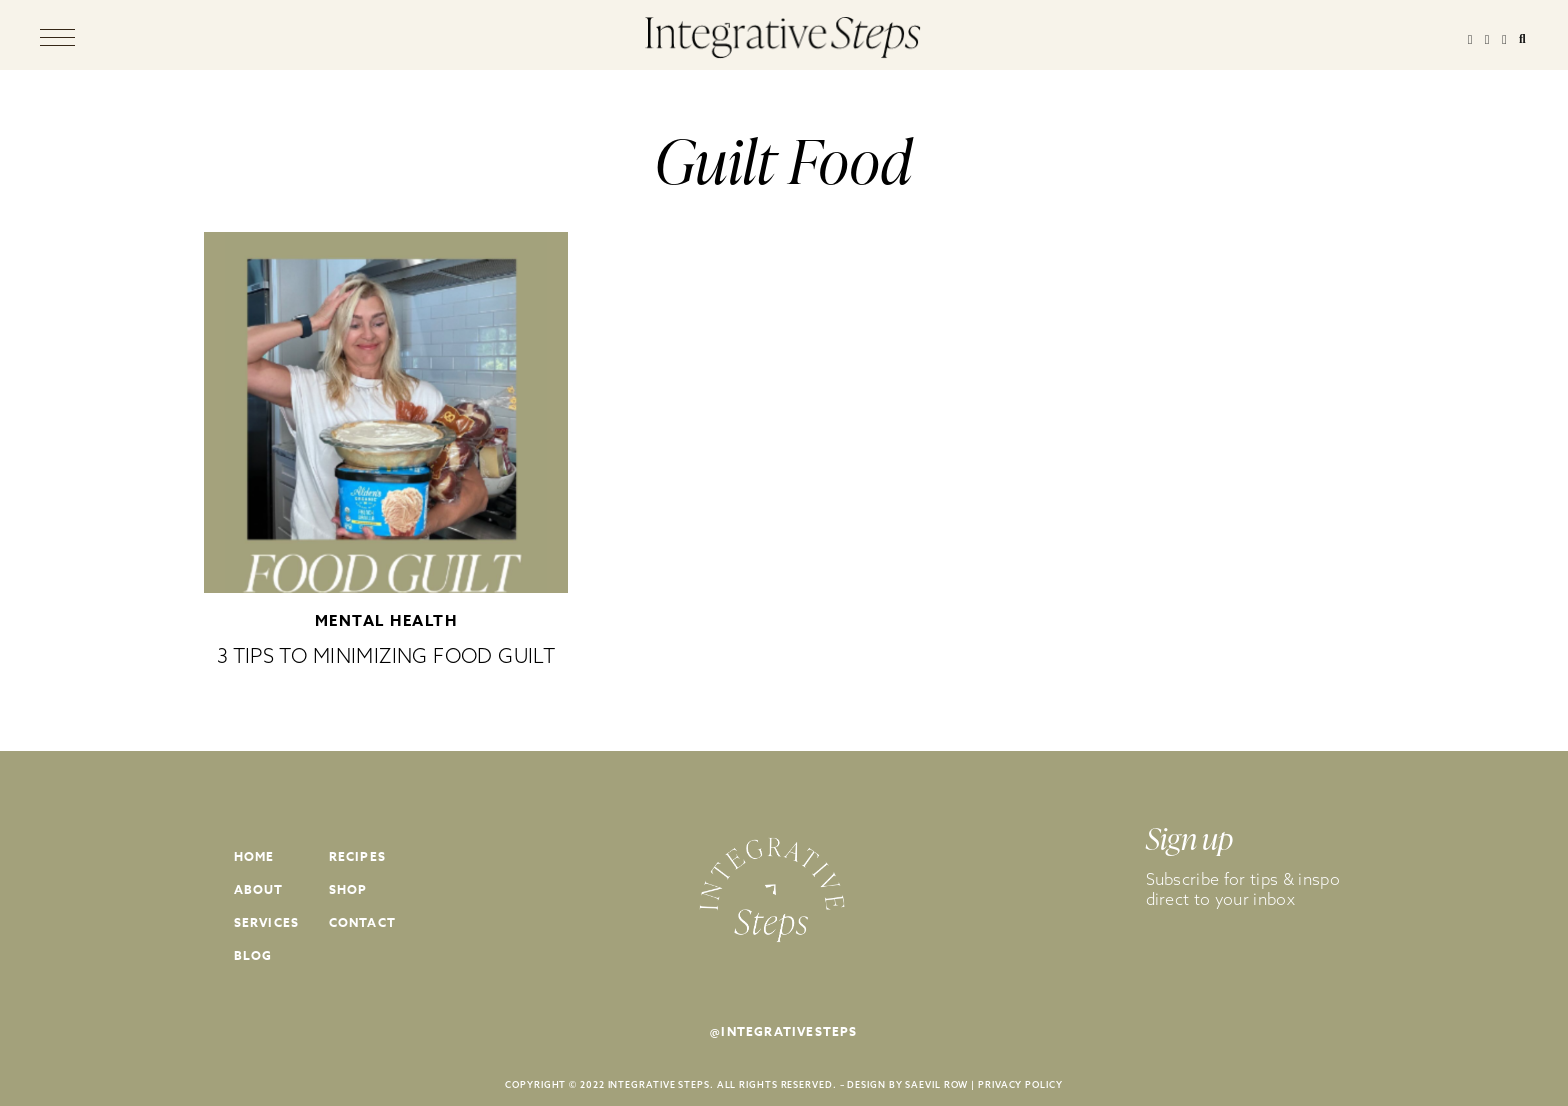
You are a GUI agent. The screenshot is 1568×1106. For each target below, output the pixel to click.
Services (267, 922)
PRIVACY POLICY (1020, 1084)
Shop (348, 889)
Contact (362, 922)
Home (254, 856)
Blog (253, 955)
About (259, 889)
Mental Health (386, 620)
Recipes (357, 856)
